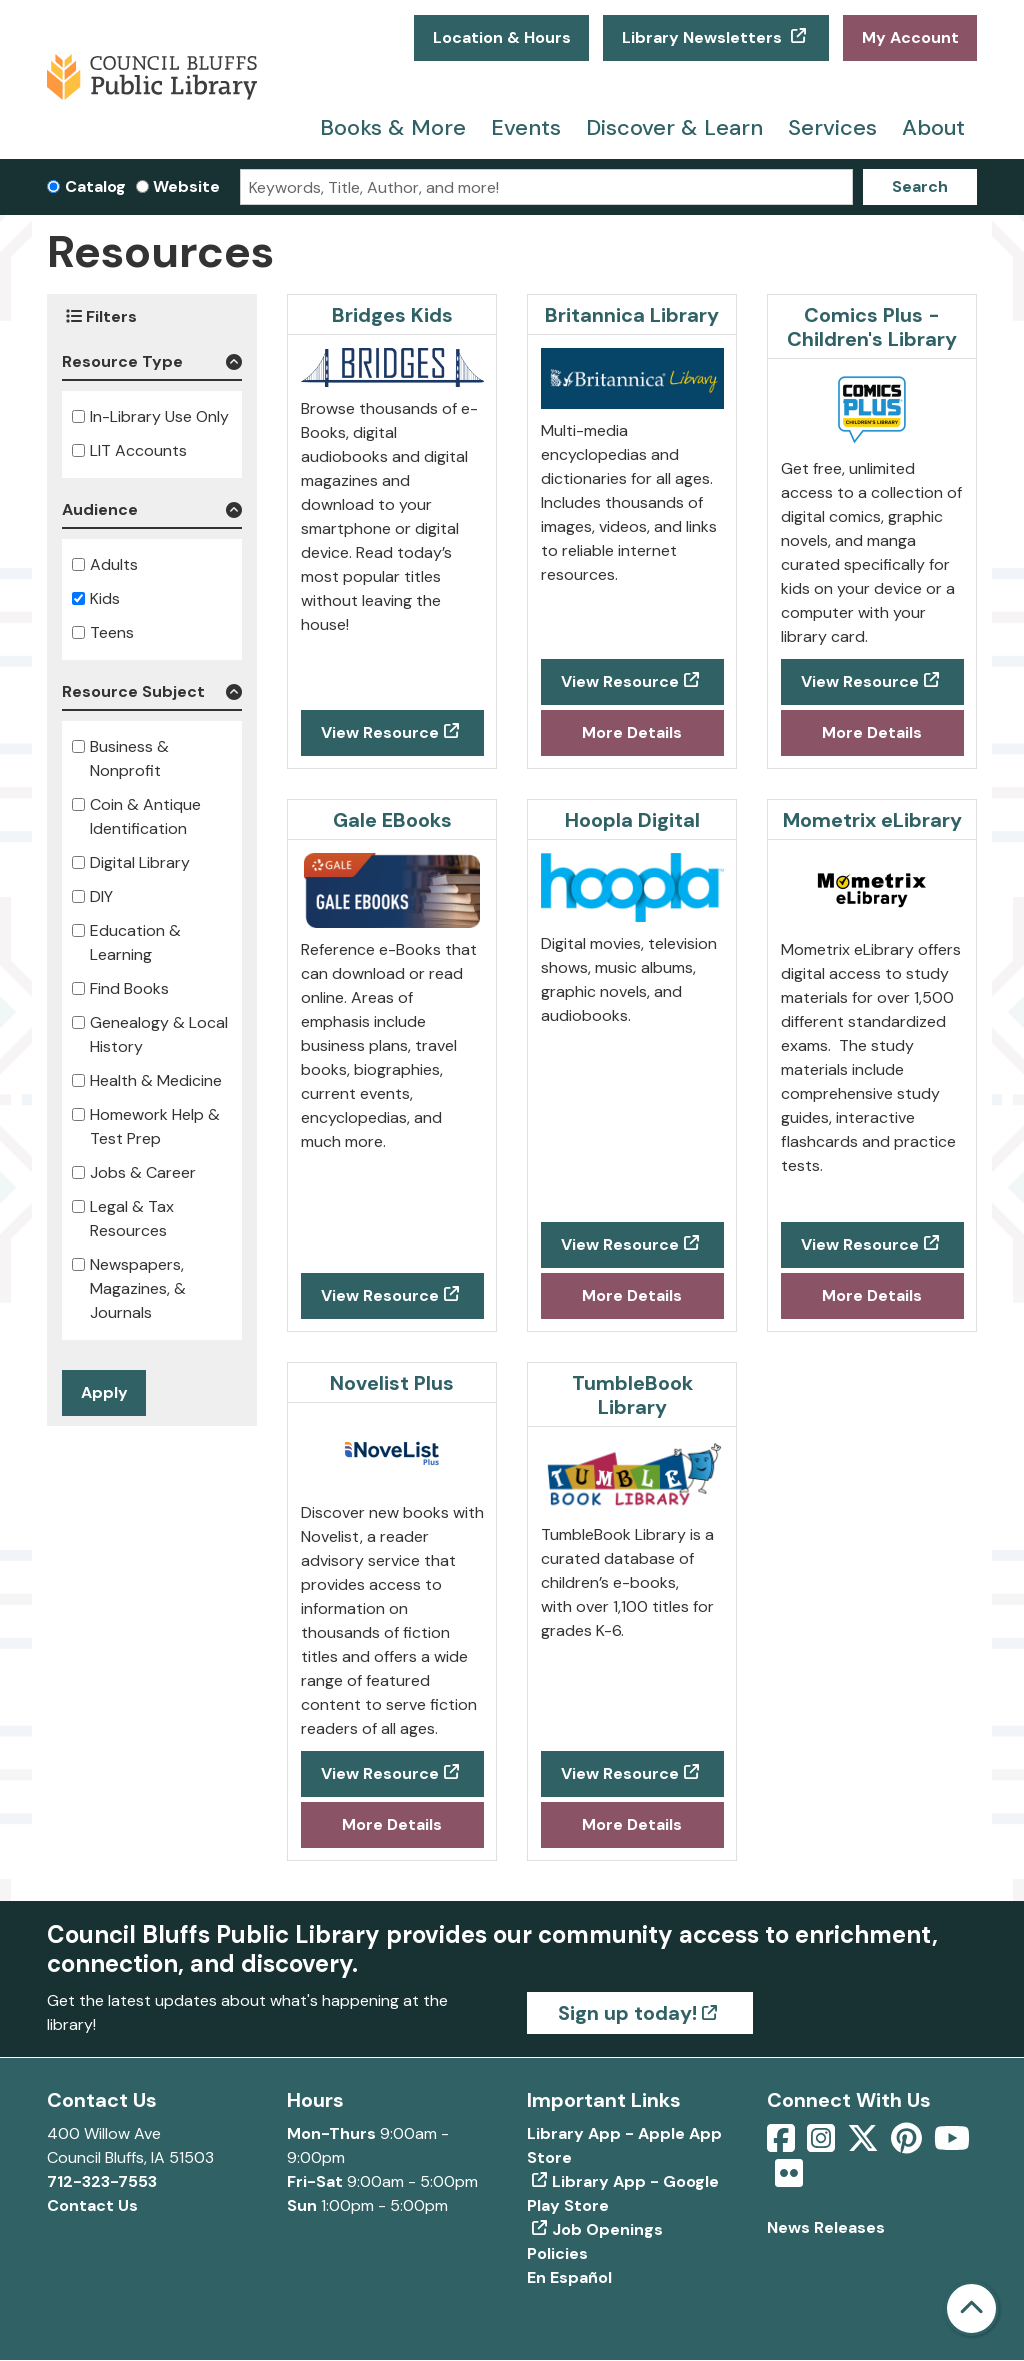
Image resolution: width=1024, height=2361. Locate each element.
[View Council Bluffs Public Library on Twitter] (865, 2144)
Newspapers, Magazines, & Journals (138, 1288)
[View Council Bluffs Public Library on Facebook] (783, 2144)
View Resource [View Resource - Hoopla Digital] (620, 1244)
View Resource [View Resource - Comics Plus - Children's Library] (860, 681)
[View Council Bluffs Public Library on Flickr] (789, 2179)
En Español (569, 2277)
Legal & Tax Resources (132, 1218)
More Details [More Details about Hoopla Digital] (632, 1295)
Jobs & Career (143, 1172)
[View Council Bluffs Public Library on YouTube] (952, 2144)
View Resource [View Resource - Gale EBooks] (380, 1295)
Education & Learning (135, 942)
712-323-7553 (102, 2181)
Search (920, 186)
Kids (105, 598)
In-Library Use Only (159, 416)
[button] (152, 365)
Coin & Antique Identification (145, 816)
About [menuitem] (933, 127)
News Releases (826, 2227)
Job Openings (607, 2229)
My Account (910, 37)
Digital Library (140, 862)
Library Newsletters (704, 37)
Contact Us (92, 2205)
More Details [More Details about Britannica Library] (632, 732)
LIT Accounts (138, 450)
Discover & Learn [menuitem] (674, 127)
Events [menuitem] (526, 127)
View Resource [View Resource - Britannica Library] (620, 681)
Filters (101, 316)
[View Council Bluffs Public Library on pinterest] (908, 2144)
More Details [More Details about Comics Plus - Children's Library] (872, 732)
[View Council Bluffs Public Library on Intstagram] (823, 2144)
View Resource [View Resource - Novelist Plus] (380, 1773)
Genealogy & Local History (159, 1034)
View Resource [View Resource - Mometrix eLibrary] (860, 1244)
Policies (557, 2253)
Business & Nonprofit (129, 758)
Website (186, 186)
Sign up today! (627, 2013)
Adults (114, 564)
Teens (112, 632)
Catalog (95, 186)
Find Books (129, 988)
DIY (101, 896)
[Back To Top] (971, 2308)
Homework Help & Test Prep (155, 1126)
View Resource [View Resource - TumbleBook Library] (620, 1773)
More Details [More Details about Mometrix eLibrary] (872, 1295)
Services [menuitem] (832, 127)
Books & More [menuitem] (393, 127)
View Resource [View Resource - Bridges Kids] (380, 732)
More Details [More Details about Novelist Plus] (392, 1824)
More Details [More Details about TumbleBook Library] (632, 1824)
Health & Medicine (156, 1080)
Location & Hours (502, 37)
